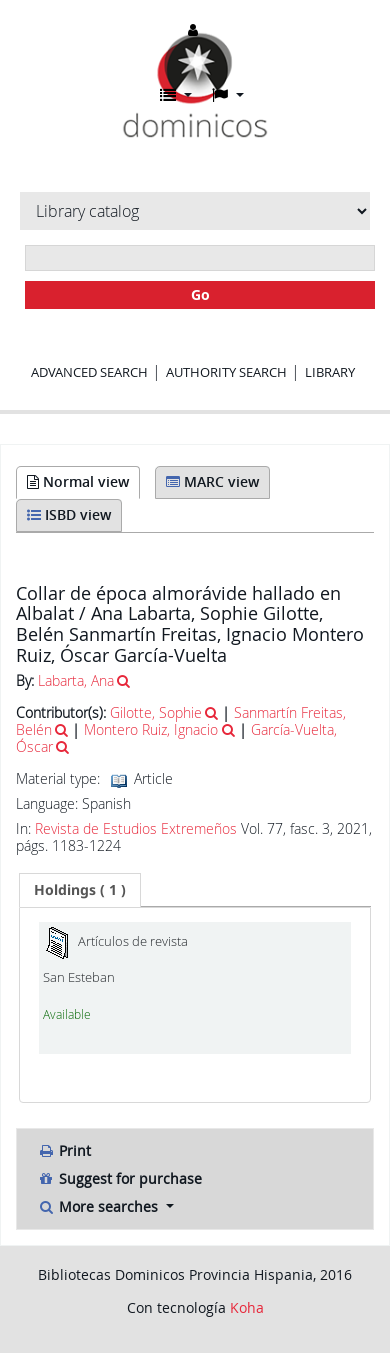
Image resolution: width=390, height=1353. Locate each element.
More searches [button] (99, 1206)
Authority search (226, 372)
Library (330, 372)
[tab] (80, 890)
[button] (176, 95)
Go (200, 294)
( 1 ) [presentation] (80, 889)
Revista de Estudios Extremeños (136, 829)
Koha (247, 1307)
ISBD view (69, 514)
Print (64, 1150)
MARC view (212, 481)
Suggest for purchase (119, 1178)
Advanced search (89, 372)
